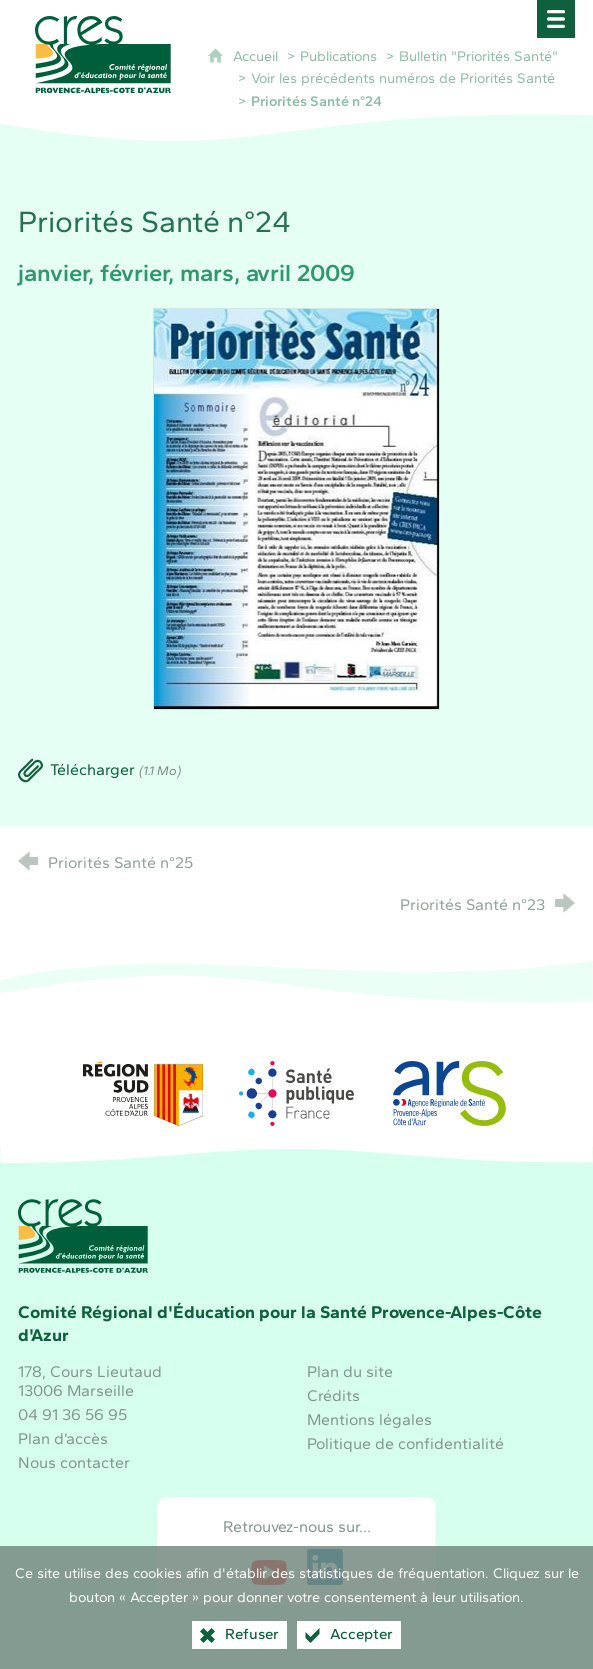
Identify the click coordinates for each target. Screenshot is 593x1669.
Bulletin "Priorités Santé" (478, 56)
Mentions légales (369, 1419)
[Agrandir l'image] (297, 507)
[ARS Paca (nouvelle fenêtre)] (450, 1093)
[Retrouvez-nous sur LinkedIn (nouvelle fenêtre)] (325, 1567)
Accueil (257, 56)
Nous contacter (74, 1462)
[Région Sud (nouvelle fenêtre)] (143, 1093)
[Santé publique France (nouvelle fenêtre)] (297, 1093)
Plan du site (350, 1371)
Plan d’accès (63, 1438)
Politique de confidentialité (405, 1443)
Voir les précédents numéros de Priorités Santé (403, 78)
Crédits (333, 1395)
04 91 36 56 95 (72, 1414)
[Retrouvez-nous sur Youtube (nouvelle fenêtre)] (269, 1567)
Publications (338, 56)
